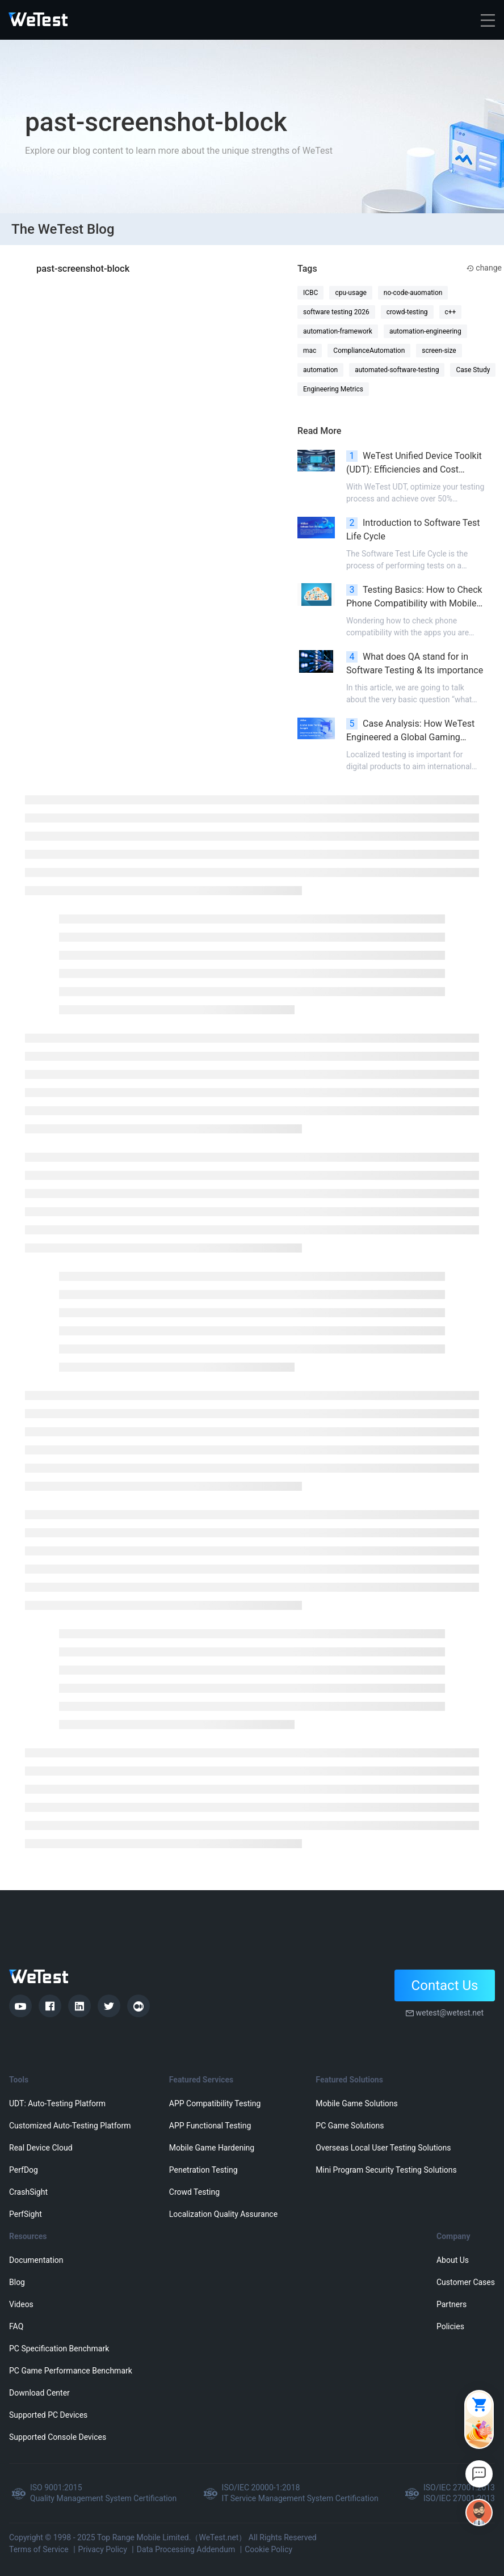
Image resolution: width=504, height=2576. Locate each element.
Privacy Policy (102, 2549)
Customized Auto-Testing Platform (70, 2125)
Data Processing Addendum (186, 2549)
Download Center (39, 2392)
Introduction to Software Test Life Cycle (413, 529)
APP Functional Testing (210, 2125)
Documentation (36, 2260)
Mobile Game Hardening (211, 2147)
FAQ (16, 2326)
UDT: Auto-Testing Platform (57, 2103)
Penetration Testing (203, 2169)
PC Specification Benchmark (59, 2348)
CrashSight (28, 2191)
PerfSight (25, 2214)
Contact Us (444, 1985)
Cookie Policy (268, 2549)
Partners (451, 2304)
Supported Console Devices (57, 2437)
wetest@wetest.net (449, 2012)
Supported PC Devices (48, 2414)
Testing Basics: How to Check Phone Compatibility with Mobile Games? (414, 597)
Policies (450, 2326)
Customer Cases (465, 2282)
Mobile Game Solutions (356, 2103)
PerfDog (23, 2169)
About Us (452, 2260)
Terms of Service (39, 2549)
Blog (17, 2282)
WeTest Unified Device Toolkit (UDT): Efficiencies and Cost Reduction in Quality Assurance (414, 463)
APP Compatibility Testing (215, 2103)
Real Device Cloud (41, 2147)
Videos (21, 2304)
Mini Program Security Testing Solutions (386, 2169)
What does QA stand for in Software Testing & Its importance (414, 663)
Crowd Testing (194, 2191)
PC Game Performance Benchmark (70, 2370)
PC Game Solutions (350, 2125)
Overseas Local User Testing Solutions (383, 2147)
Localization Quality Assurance (223, 2214)
